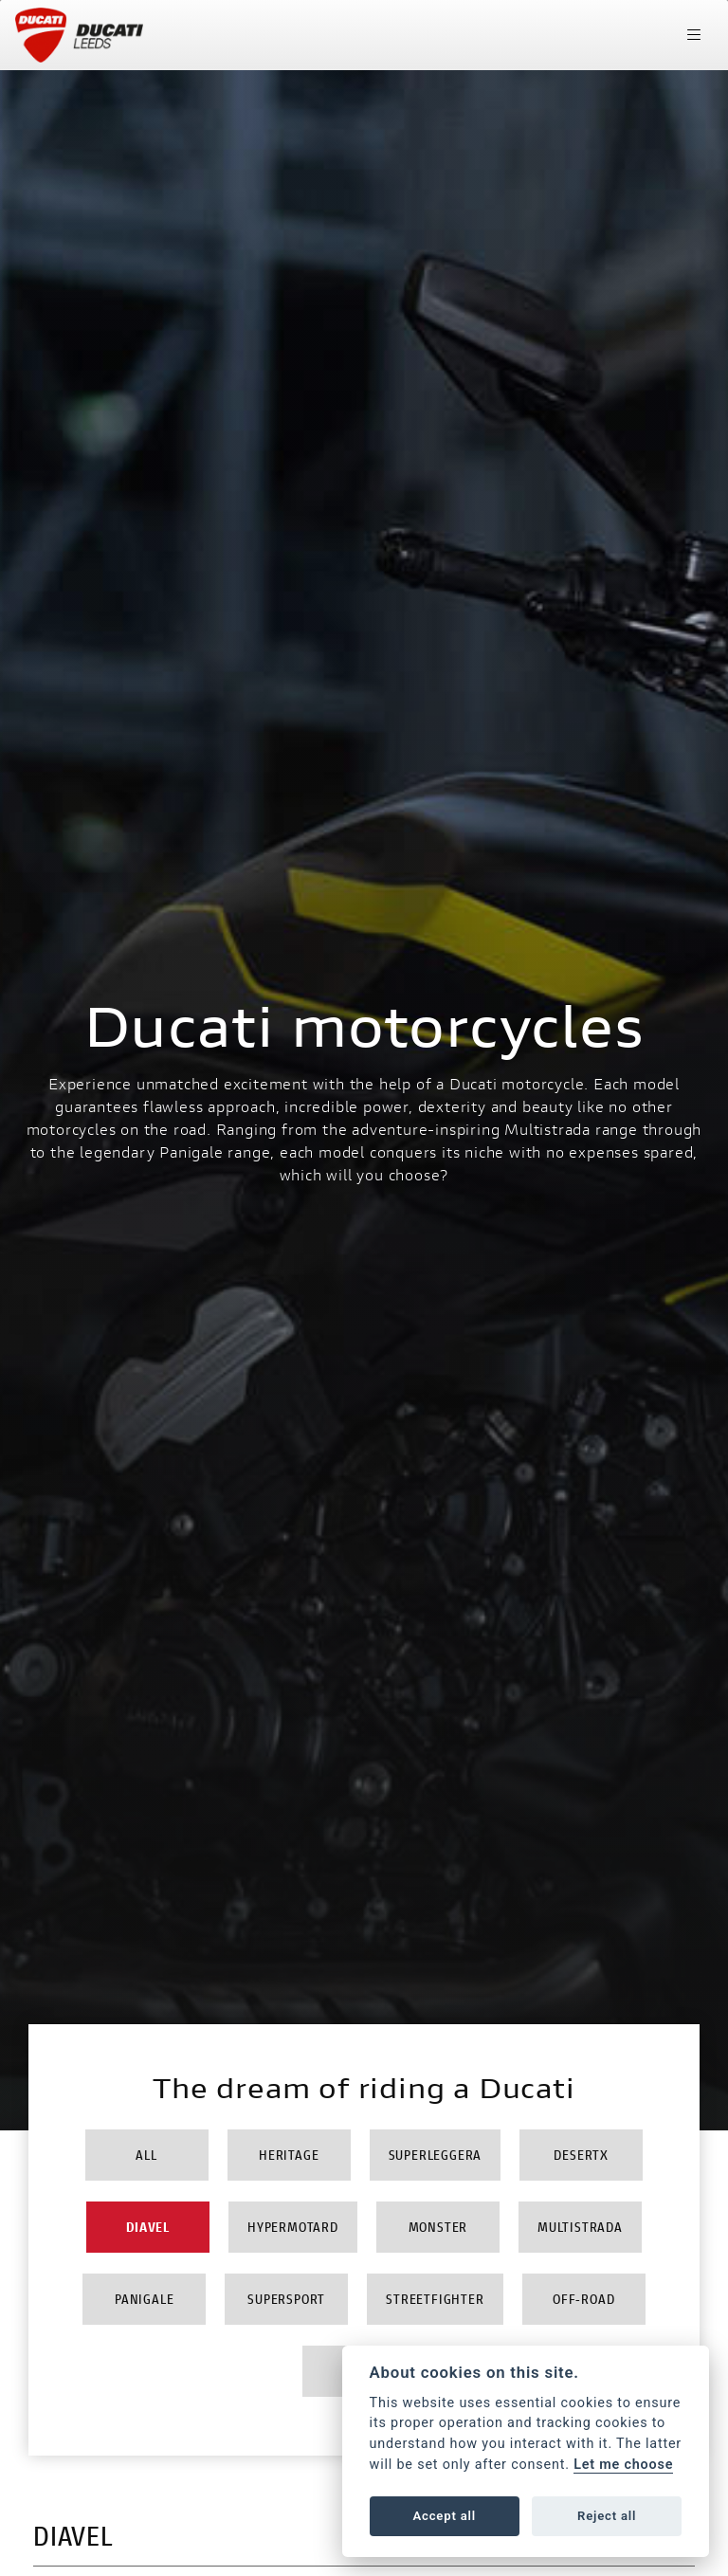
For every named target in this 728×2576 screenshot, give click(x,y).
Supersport (286, 2299)
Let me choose (623, 2465)
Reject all (606, 2516)
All (146, 2155)
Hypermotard (292, 2227)
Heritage (288, 2155)
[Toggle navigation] (694, 35)
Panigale (144, 2299)
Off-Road (583, 2299)
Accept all (444, 2516)
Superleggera (435, 2155)
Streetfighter (434, 2299)
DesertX (581, 2155)
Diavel (148, 2227)
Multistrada (580, 2227)
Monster (438, 2227)
